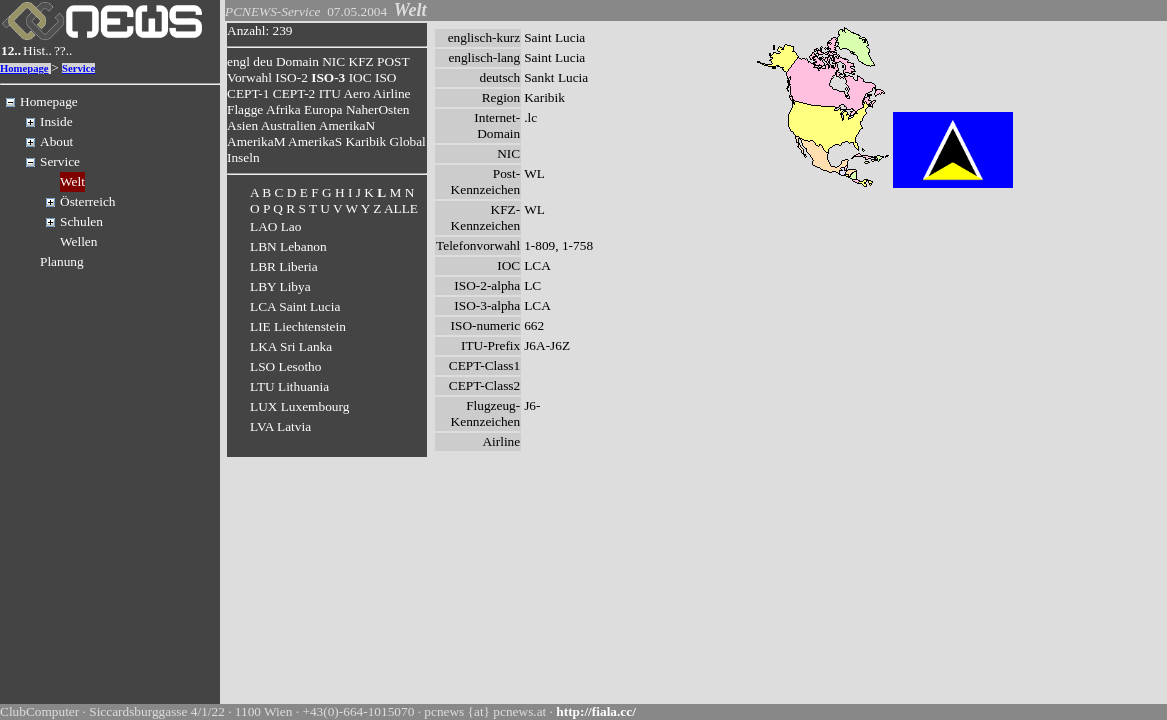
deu (262, 61)
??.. (63, 50)
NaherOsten (378, 109)
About (56, 141)
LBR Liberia (284, 266)
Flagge (245, 109)
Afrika (283, 109)
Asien (242, 125)
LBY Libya (280, 286)
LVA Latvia (280, 426)
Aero (356, 93)
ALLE (401, 208)
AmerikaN (347, 125)
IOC (360, 77)
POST (393, 61)
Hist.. (37, 50)
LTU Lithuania (289, 386)
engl (238, 61)
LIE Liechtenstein (298, 326)
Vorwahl (249, 77)
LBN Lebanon (288, 246)
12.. (11, 50)
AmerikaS (315, 141)
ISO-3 (328, 77)
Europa (323, 109)
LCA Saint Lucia (295, 306)
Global (408, 141)
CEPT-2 (294, 93)
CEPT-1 (248, 93)
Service (78, 68)
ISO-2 (291, 77)
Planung (62, 261)
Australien (289, 125)
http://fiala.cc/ (596, 711)
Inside (56, 121)
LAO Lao (275, 226)
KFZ (361, 61)
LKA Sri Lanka (291, 346)
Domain (297, 61)
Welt (72, 181)
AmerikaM (256, 141)
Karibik (365, 141)
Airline (392, 93)
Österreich (88, 201)
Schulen (81, 221)
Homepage (24, 68)
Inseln (243, 157)
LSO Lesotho (285, 366)
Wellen (78, 241)
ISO (385, 77)
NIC (333, 61)
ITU (330, 93)
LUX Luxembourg (299, 406)
